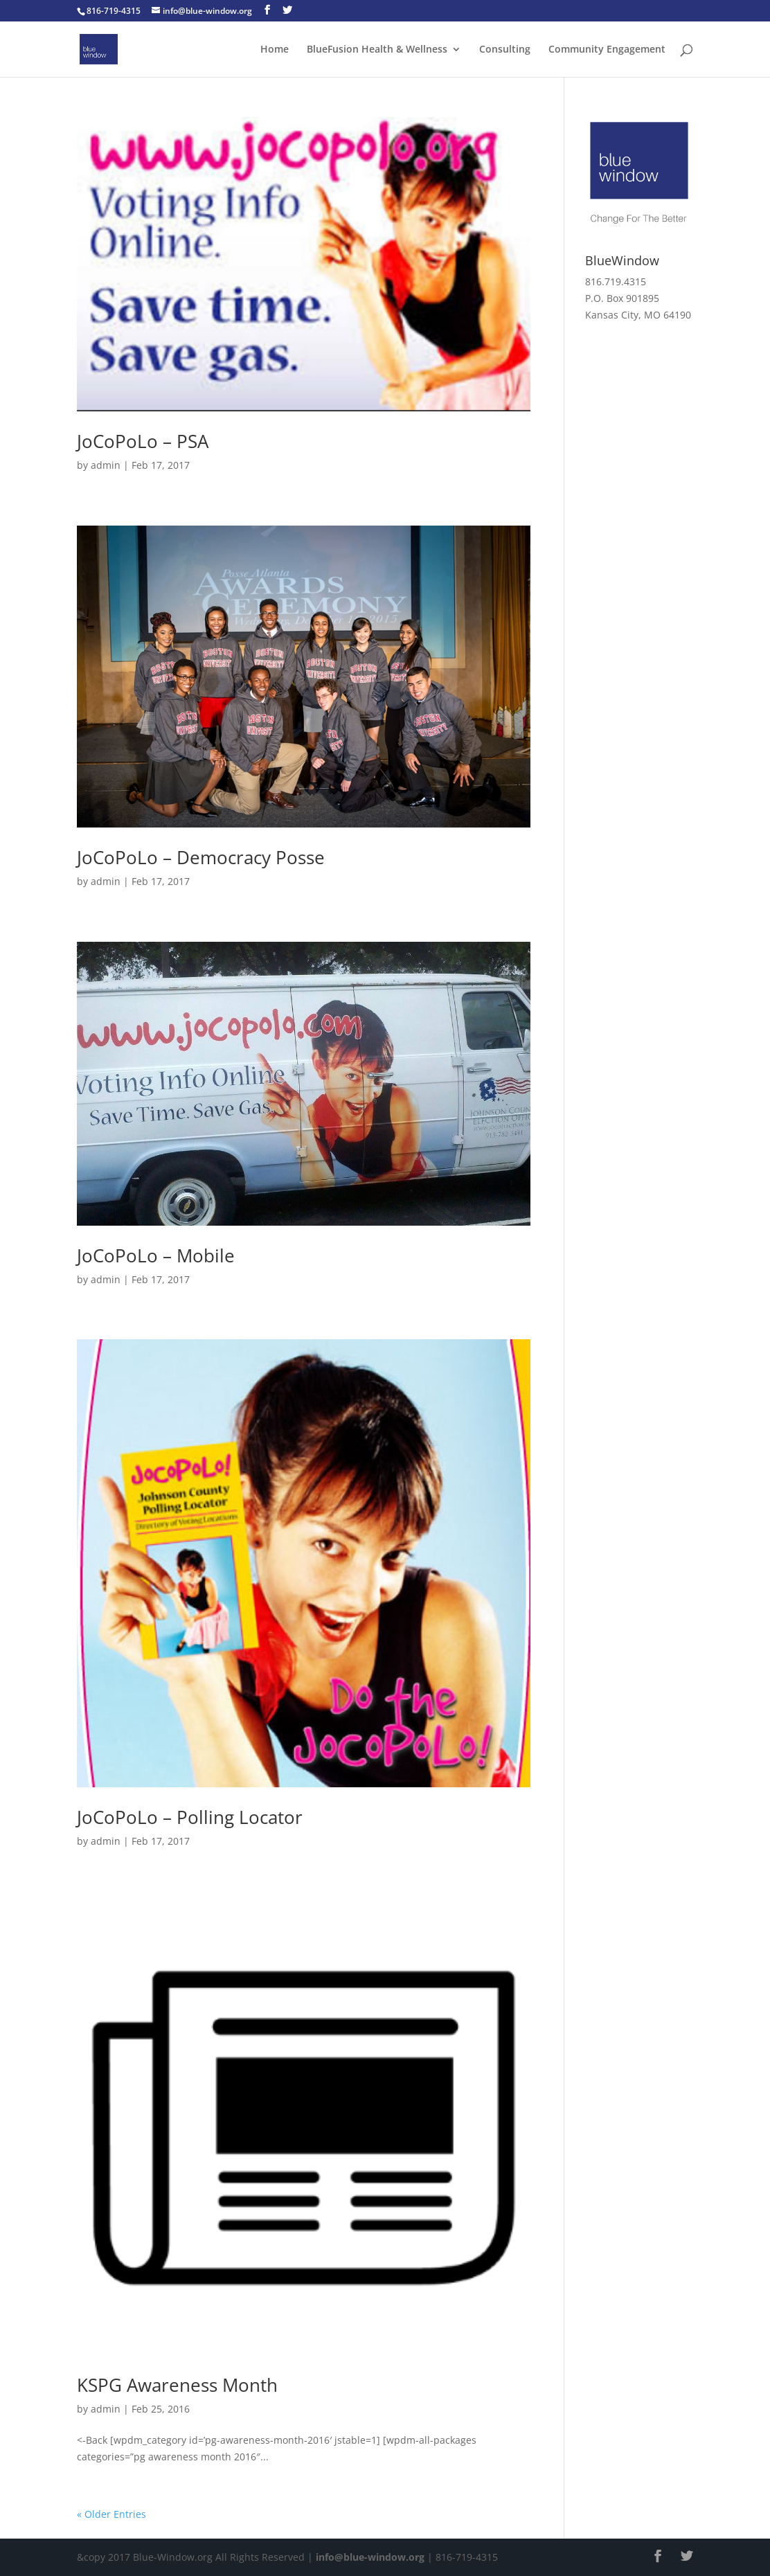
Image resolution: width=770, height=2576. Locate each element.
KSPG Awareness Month (177, 2384)
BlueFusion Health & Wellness (377, 49)
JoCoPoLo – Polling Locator (190, 1817)
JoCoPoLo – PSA (142, 441)
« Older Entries (111, 2514)
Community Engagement (606, 49)
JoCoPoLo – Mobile (156, 1255)
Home (274, 49)
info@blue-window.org (370, 2557)
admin (105, 465)
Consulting (504, 49)
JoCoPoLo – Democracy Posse (201, 857)
